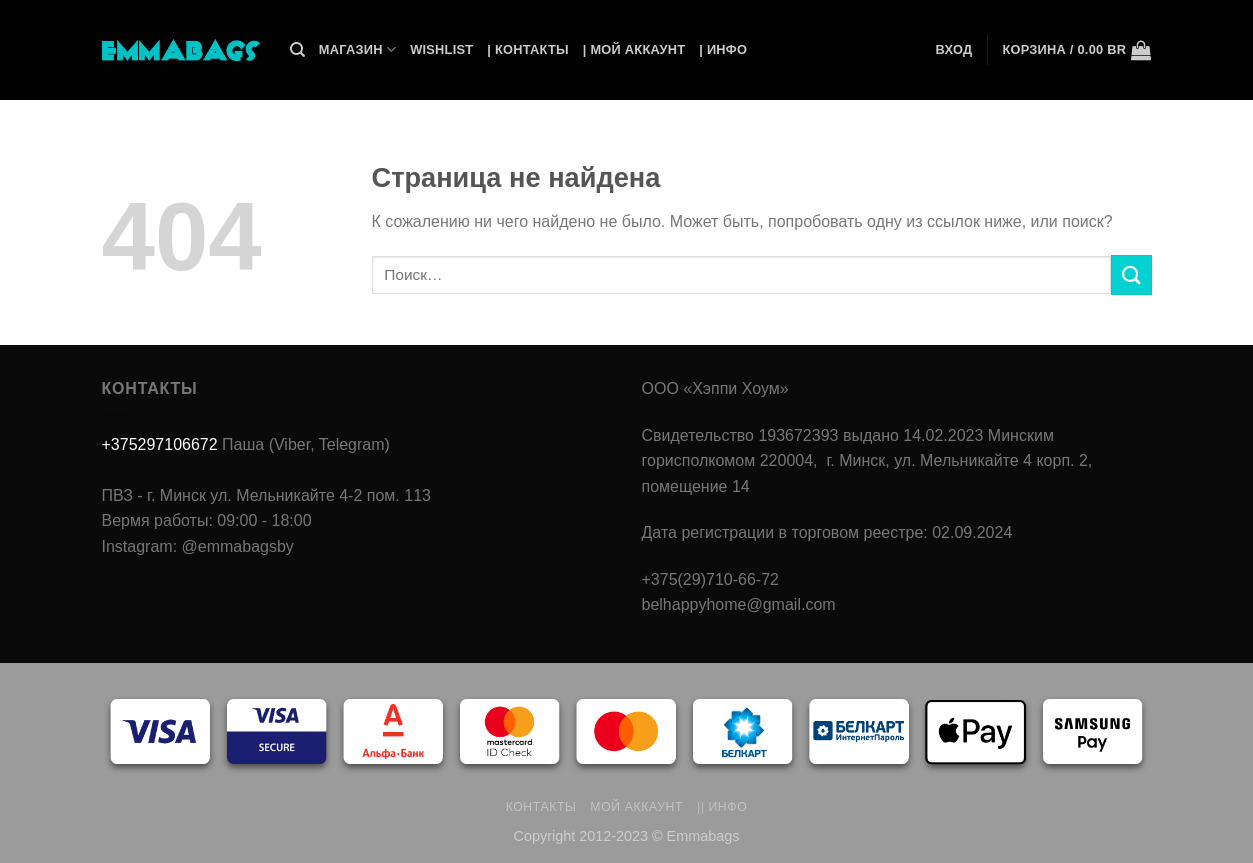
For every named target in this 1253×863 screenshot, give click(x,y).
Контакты (541, 807)
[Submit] (1131, 274)
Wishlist (441, 49)
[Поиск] (297, 50)
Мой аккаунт (636, 807)
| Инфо (723, 49)
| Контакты (527, 49)
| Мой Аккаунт (634, 49)
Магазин (357, 49)
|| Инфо (722, 807)
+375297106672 (160, 444)
